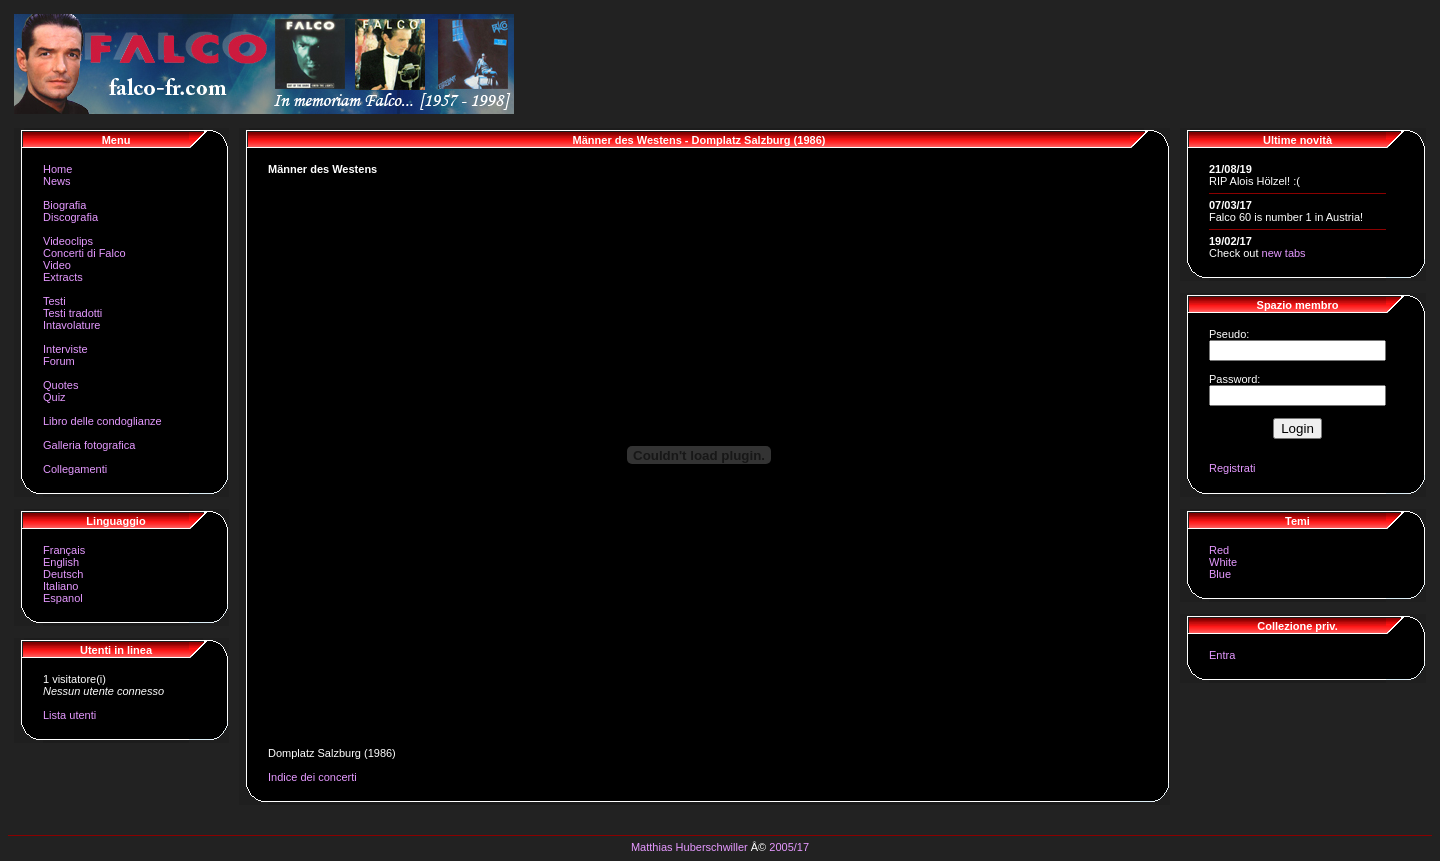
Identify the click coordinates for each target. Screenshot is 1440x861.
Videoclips (68, 241)
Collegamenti (75, 469)
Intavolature (71, 325)
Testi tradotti (72, 313)
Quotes (60, 385)
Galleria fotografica (89, 445)
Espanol (63, 598)
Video (57, 265)
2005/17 (789, 847)
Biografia (64, 205)
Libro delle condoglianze (102, 421)
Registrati (1232, 468)
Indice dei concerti (312, 777)
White (1223, 562)
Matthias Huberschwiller (689, 847)
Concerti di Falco (84, 253)
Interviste (65, 349)
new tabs (1284, 253)
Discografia (70, 217)
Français (64, 550)
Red (1219, 550)
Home (57, 169)
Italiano (60, 586)
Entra (1222, 655)
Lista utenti (69, 715)
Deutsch (63, 574)
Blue (1220, 574)
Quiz (54, 397)
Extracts (63, 277)
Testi (54, 301)
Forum (59, 361)
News (57, 181)
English (61, 562)
